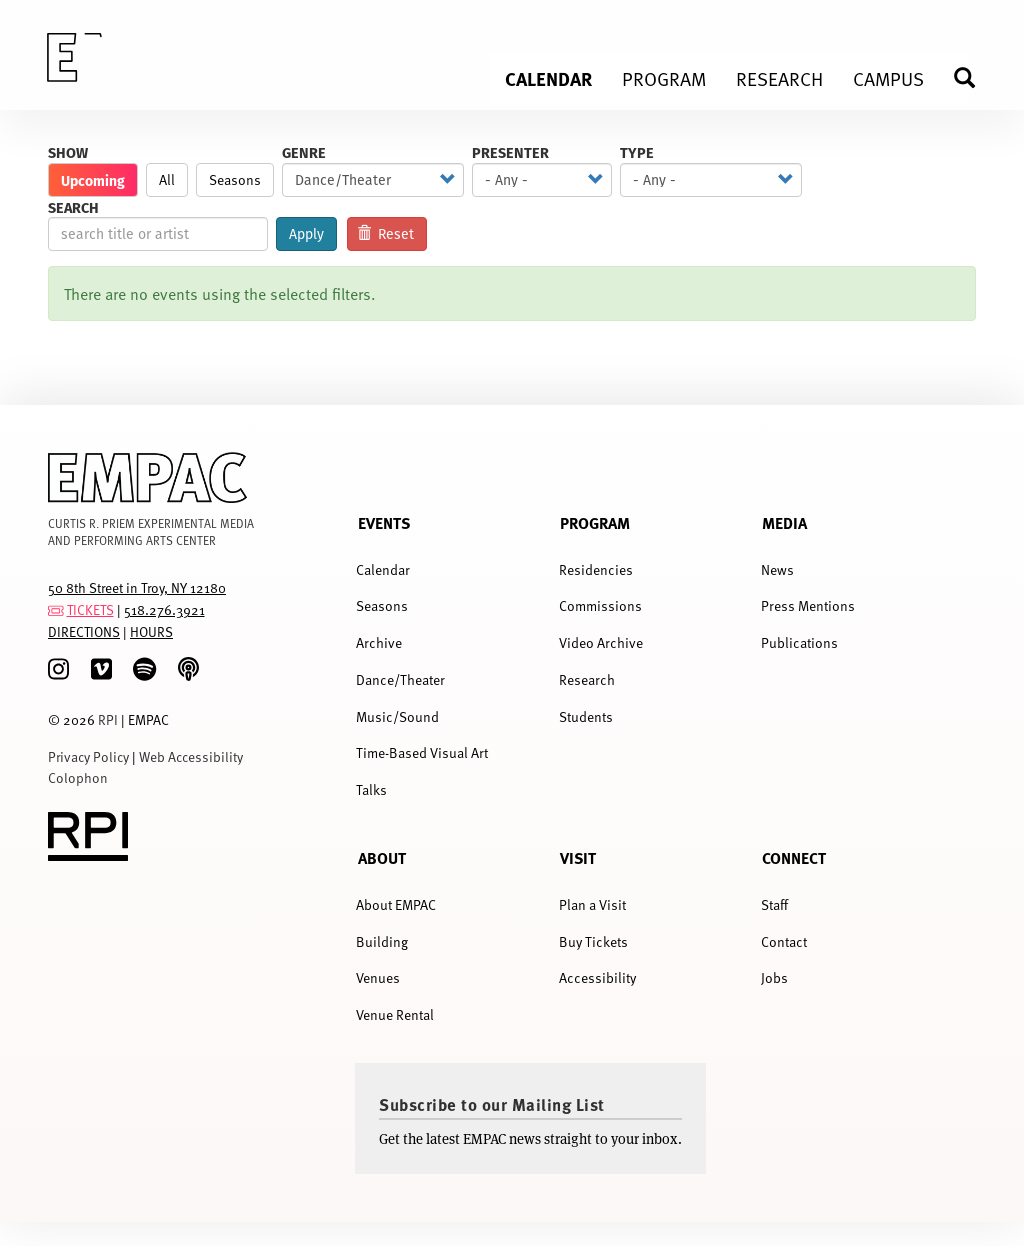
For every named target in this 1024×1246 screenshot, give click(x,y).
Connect (794, 857)
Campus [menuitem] (888, 78)
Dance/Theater (400, 679)
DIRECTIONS (84, 631)
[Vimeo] (101, 669)
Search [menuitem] (973, 77)
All (167, 179)
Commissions (600, 605)
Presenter (510, 152)
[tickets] (56, 609)
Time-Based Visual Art (422, 752)
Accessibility (597, 977)
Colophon (78, 777)
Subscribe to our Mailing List (492, 1104)
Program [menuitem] (664, 78)
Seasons (235, 179)
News (777, 569)
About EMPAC (396, 904)
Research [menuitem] (779, 78)
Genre (304, 152)
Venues (378, 977)
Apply (306, 234)
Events (384, 522)
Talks (371, 789)
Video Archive (601, 642)
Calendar (383, 569)
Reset (386, 234)
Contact (784, 941)
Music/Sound (397, 716)
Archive (379, 642)
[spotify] (144, 669)
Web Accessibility (191, 756)
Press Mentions (808, 605)
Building (382, 941)
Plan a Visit (592, 904)
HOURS (151, 631)
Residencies (596, 569)
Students (586, 716)
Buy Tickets (593, 941)
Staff (774, 904)
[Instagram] (58, 669)
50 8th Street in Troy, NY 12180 (137, 587)
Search (73, 207)
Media (784, 522)
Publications (799, 642)
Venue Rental (395, 1014)
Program (595, 522)
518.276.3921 (164, 609)
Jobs (774, 977)
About (382, 857)
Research (587, 679)
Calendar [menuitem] (548, 78)
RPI (108, 719)
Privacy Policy (88, 756)
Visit (578, 857)
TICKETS (90, 609)
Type (637, 152)
